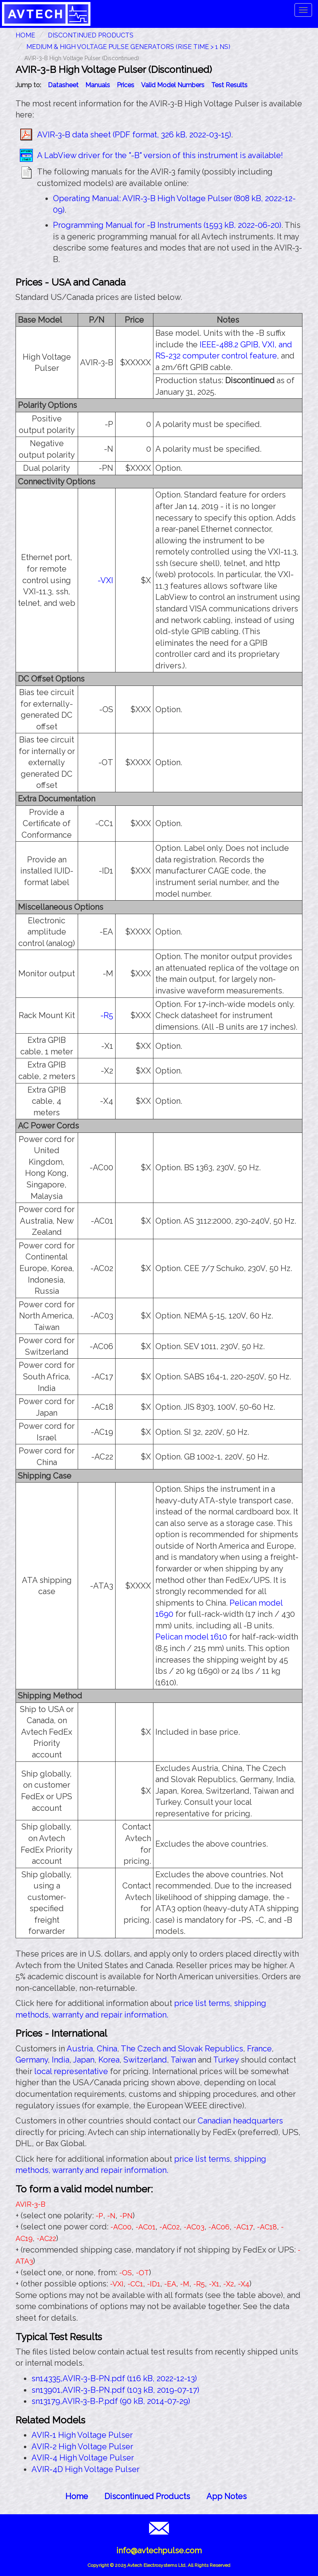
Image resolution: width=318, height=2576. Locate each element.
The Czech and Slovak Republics (182, 2048)
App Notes (226, 2496)
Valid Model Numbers (172, 85)
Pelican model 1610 (191, 1637)
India (60, 2060)
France (259, 2048)
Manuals (97, 85)
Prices (125, 85)
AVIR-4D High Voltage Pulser (85, 2469)
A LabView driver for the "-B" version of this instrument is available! (160, 155)
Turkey (226, 2060)
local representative (71, 2071)
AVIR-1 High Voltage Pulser (82, 2435)
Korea (109, 2060)
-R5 (106, 1015)
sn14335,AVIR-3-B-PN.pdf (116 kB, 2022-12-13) (114, 2378)
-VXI (105, 580)
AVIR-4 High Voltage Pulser (82, 2457)
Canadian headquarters (240, 2120)
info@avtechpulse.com (159, 2550)
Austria (80, 2048)
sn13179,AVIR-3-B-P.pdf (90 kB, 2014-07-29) (110, 2401)
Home (76, 2496)
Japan (83, 2060)
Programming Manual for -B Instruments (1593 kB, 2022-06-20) (167, 225)
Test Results (229, 85)
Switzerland (145, 2060)
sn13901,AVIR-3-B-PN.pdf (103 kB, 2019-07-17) (115, 2390)
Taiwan (183, 2060)
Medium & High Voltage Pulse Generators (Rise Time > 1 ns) (128, 47)
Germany (32, 2060)
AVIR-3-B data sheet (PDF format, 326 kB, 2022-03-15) (134, 134)
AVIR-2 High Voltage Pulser (82, 2446)
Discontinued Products (90, 35)
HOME (25, 35)
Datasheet (63, 85)
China (107, 2048)
